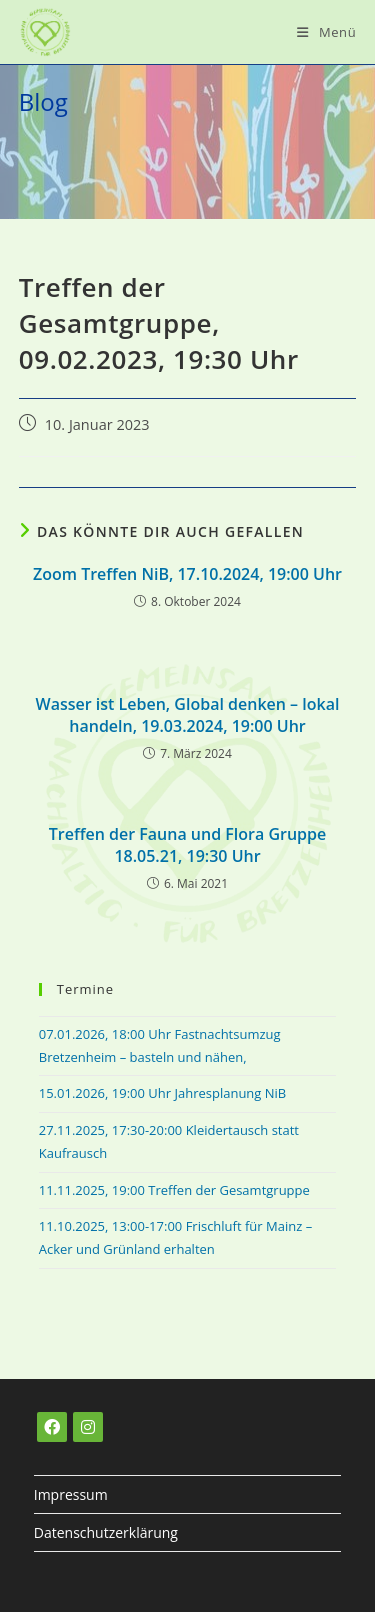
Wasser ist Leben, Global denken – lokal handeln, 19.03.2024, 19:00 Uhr (188, 715)
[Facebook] (52, 1427)
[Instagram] (88, 1427)
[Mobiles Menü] (326, 32)
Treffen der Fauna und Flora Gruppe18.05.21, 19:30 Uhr (187, 845)
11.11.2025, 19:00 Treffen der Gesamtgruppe (174, 1190)
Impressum (71, 1494)
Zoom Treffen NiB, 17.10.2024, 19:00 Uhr (187, 574)
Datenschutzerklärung (106, 1532)
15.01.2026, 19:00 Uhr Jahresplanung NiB (162, 1093)
